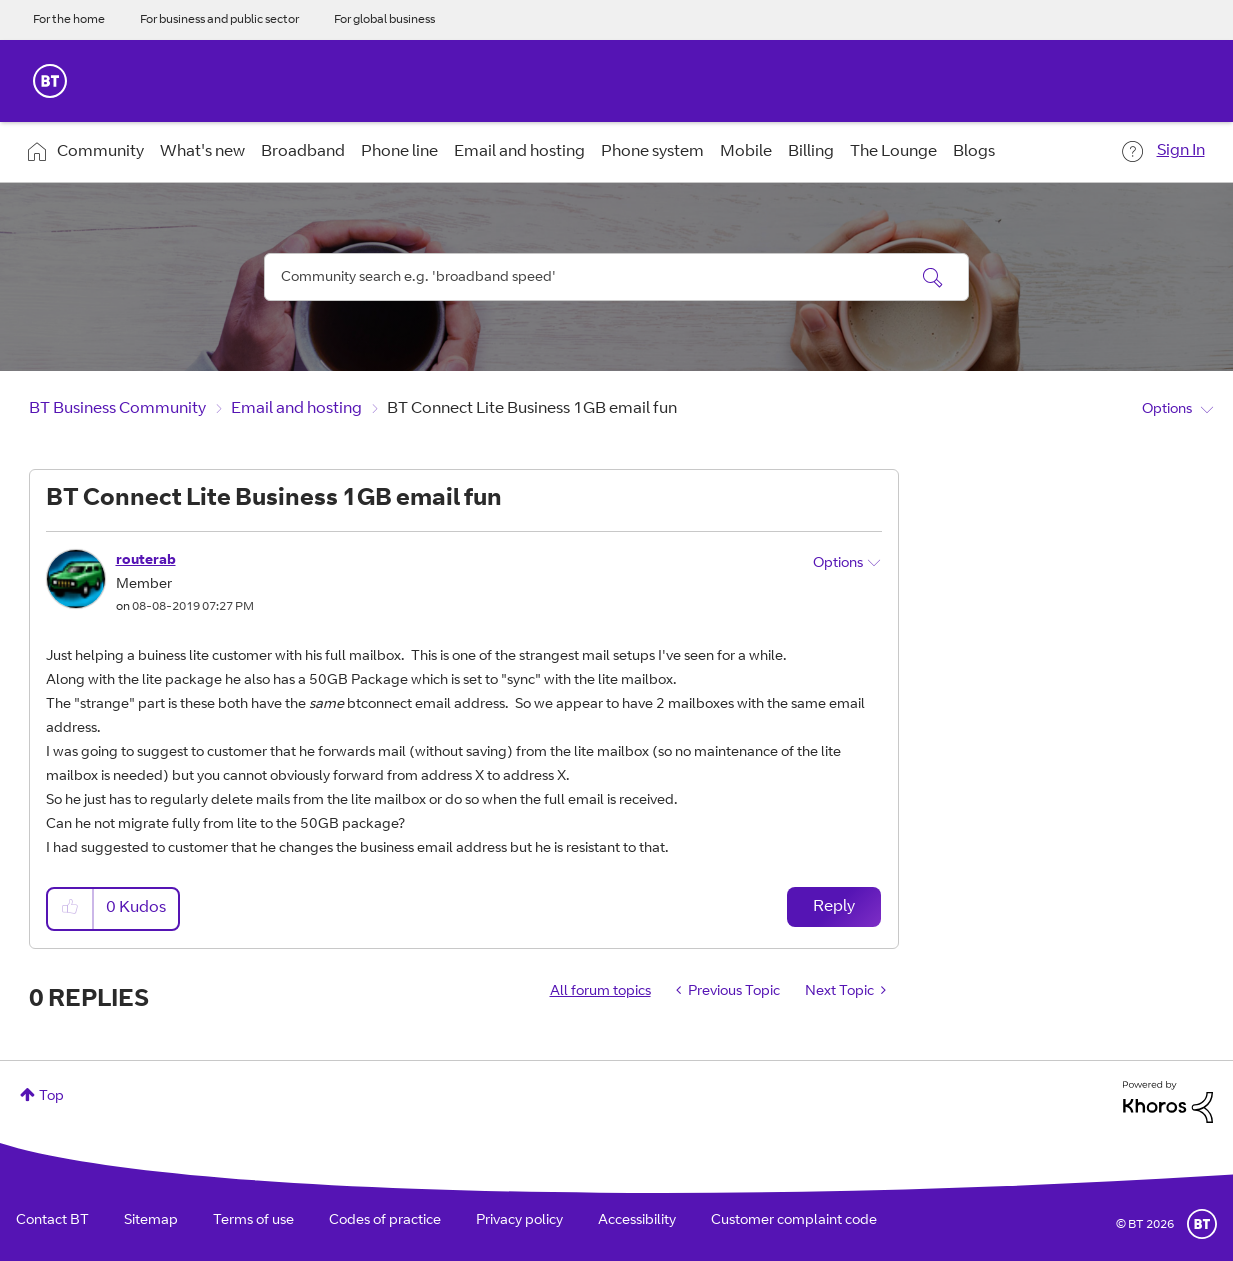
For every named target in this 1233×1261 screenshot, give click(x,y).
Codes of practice (385, 1221)
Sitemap (151, 1221)
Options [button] (1167, 410)
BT (1202, 1224)
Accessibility (637, 1221)
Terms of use (253, 1221)
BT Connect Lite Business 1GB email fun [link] (532, 409)
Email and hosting (519, 152)
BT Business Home (50, 81)
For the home (69, 20)
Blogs (974, 152)
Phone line (399, 152)
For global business (384, 20)
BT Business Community (117, 409)
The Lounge (893, 152)
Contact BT (52, 1221)
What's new (202, 152)
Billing (811, 152)
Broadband (303, 152)
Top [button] (51, 1097)
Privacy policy (519, 1221)
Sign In (1181, 151)
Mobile (746, 152)
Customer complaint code (794, 1221)
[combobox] (617, 277)
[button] (71, 908)
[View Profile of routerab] (146, 561)
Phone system (652, 152)
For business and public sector (219, 20)
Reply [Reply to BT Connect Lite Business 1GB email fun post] (834, 907)
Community (100, 152)
